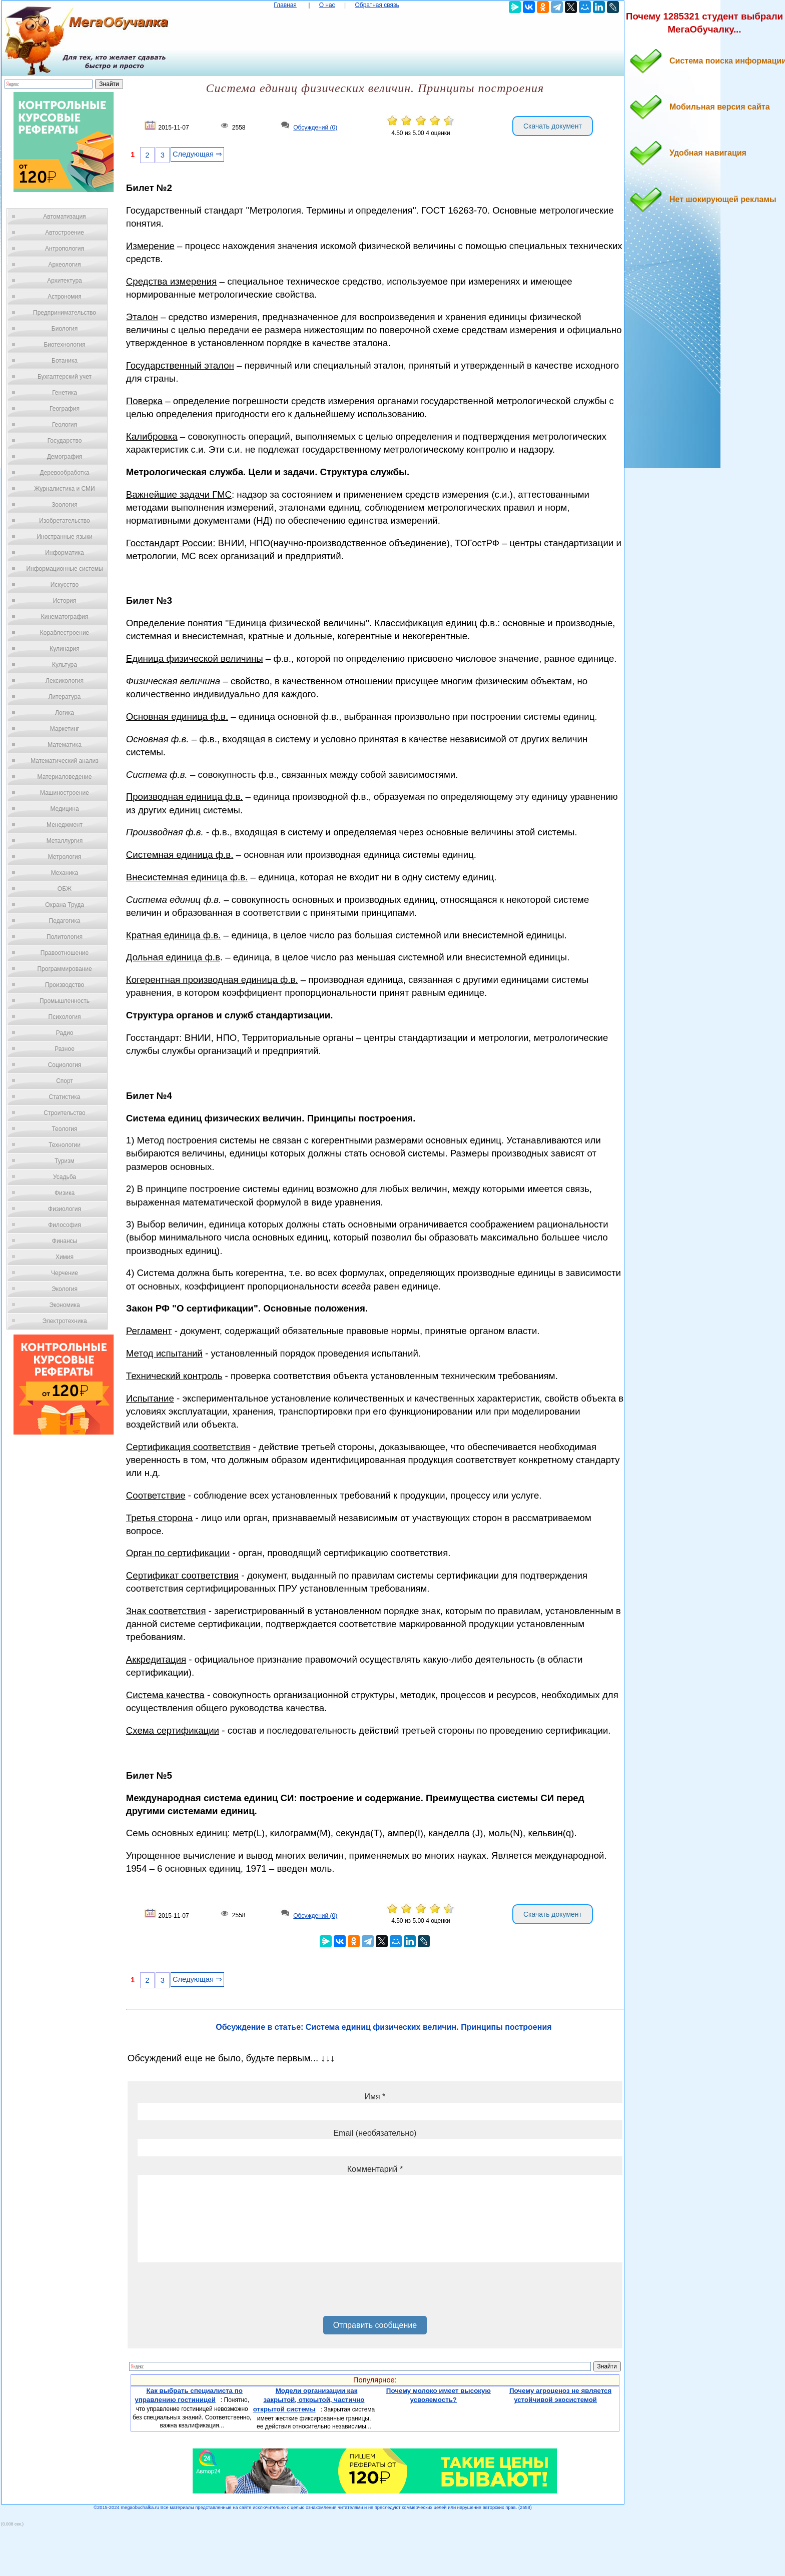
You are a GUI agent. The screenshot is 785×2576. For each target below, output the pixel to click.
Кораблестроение (65, 632)
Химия (65, 1256)
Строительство (65, 1112)
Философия (64, 1224)
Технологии (65, 1144)
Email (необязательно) (374, 2133)
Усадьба (64, 1176)
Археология (65, 264)
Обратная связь (377, 5)
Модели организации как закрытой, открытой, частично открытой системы (309, 2400)
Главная (285, 5)
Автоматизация (64, 216)
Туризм (65, 1160)
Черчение (64, 1272)
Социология (65, 1064)
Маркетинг (64, 728)
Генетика (64, 392)
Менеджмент (65, 824)
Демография (65, 456)
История (65, 600)
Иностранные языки (64, 536)
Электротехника (64, 1321)
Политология (65, 936)
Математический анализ (65, 760)
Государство (65, 440)
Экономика (64, 1305)
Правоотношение (65, 952)
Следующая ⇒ (197, 154)
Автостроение (64, 232)
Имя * (374, 2096)
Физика (65, 1192)
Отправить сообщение (375, 2325)
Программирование (64, 968)
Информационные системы (64, 568)
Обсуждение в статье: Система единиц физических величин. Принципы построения (383, 2027)
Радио (65, 1032)
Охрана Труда (64, 904)
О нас (327, 5)
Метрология (64, 856)
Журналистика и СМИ (64, 488)
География (65, 408)
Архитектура (64, 280)
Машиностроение (64, 792)
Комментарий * (375, 2169)
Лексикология (65, 680)
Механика (65, 872)
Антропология (64, 248)
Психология (65, 1016)
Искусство (65, 584)
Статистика (64, 1096)
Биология (65, 328)
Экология (65, 1289)
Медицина (64, 808)
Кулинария (65, 648)
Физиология (64, 1208)
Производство (64, 984)
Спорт (64, 1080)
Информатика (64, 552)
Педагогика (65, 920)
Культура (64, 664)
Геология (64, 424)
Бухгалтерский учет (65, 376)
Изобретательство (64, 520)
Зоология (65, 504)
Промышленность (65, 1000)
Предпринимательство (64, 312)
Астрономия (65, 296)
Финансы (64, 1240)
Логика (64, 712)
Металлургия (65, 840)
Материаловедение (65, 776)
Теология (64, 1128)
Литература (65, 696)
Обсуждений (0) (315, 128)
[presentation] (214, 2292)
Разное (65, 1048)
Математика (65, 744)
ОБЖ (65, 888)
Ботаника (65, 360)
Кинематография (65, 616)
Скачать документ (552, 126)
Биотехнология (64, 344)
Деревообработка (65, 472)
